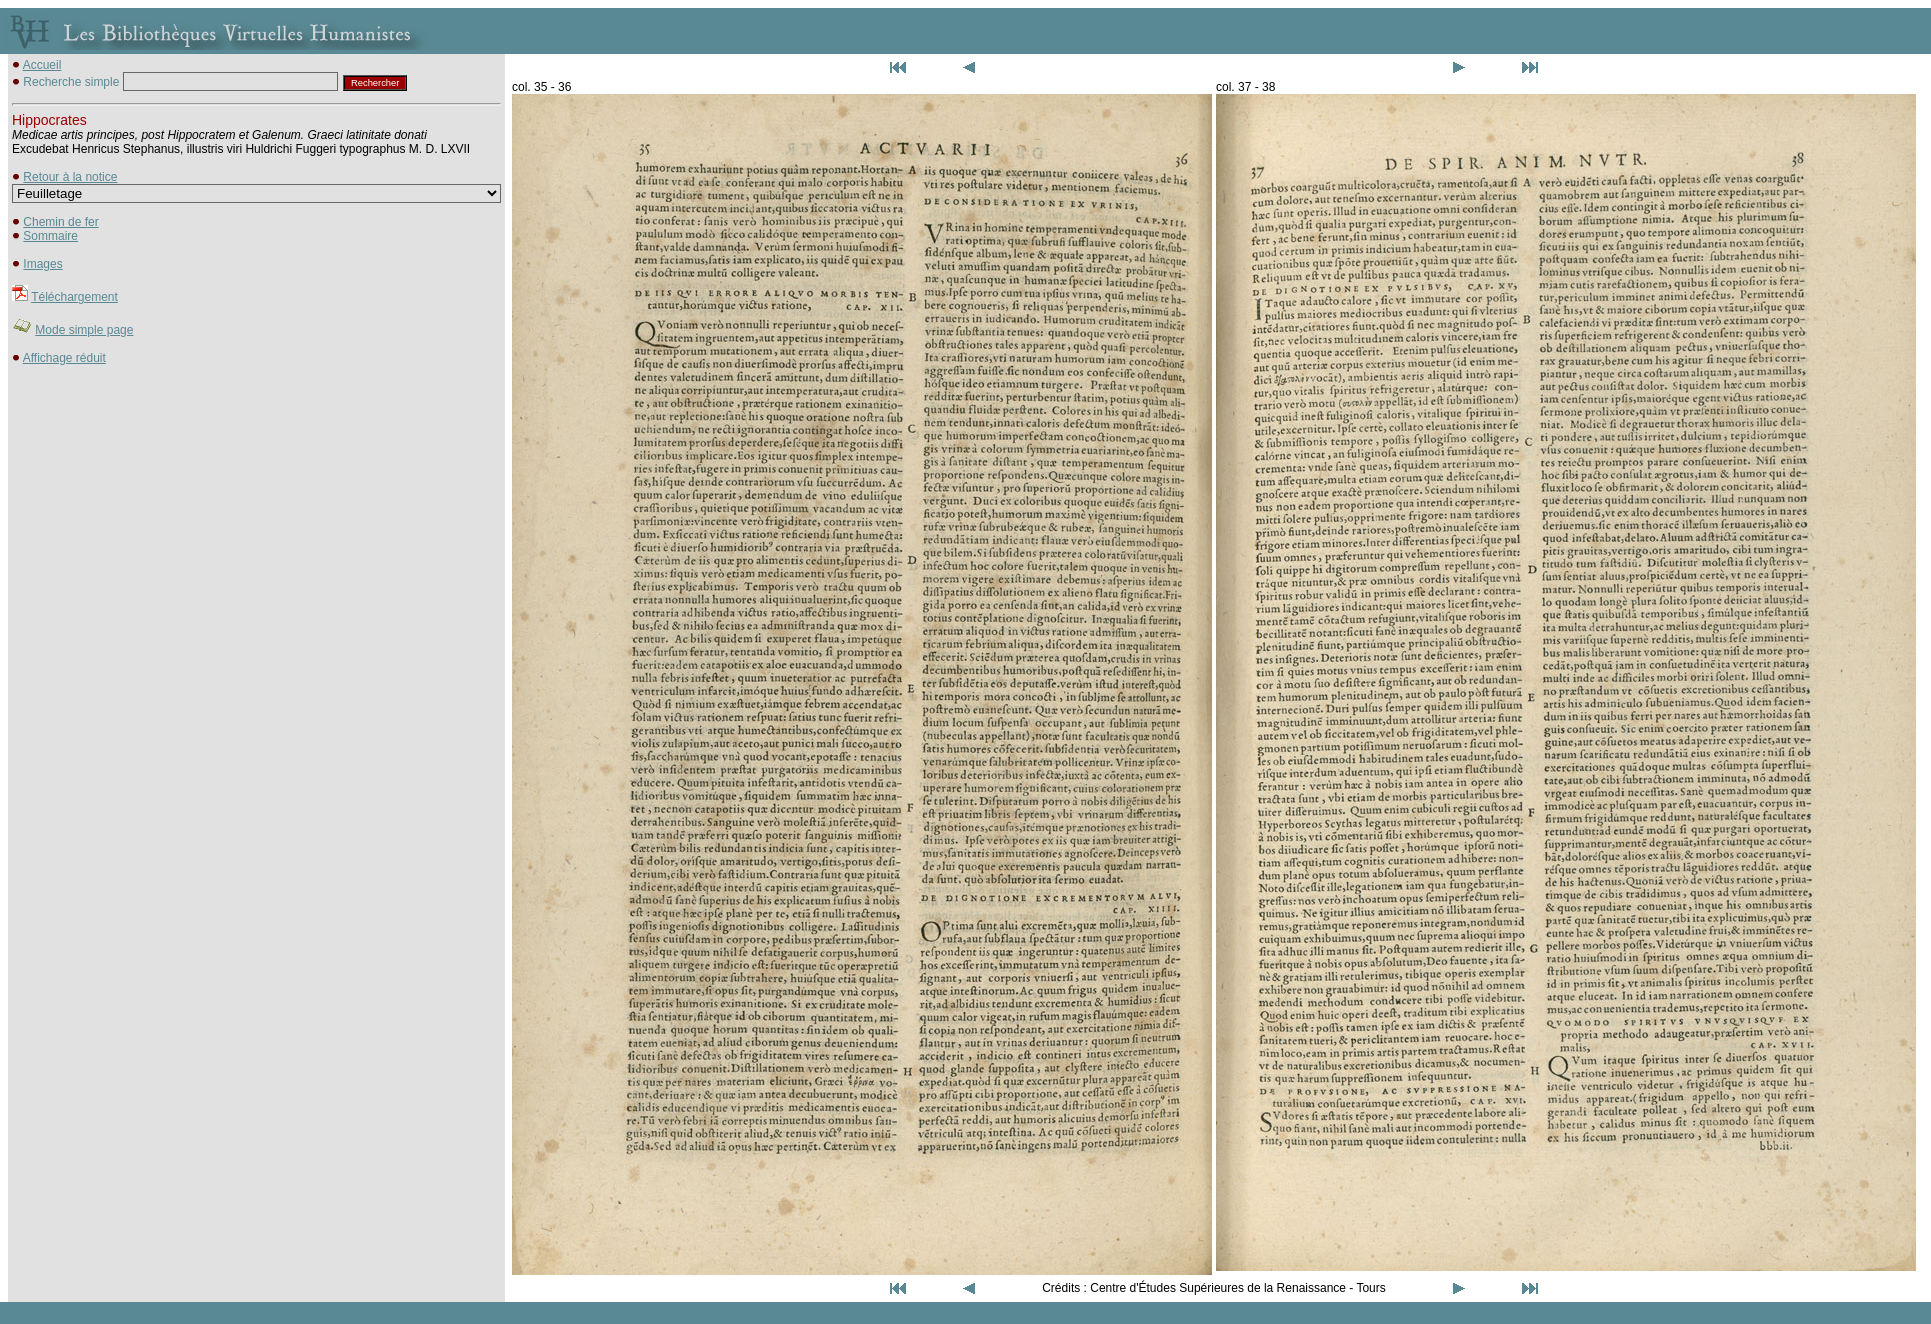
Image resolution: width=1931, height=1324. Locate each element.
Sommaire (50, 236)
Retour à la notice (70, 177)
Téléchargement (74, 297)
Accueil (42, 65)
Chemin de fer (60, 222)
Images (42, 264)
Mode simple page (84, 330)
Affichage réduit (64, 358)
